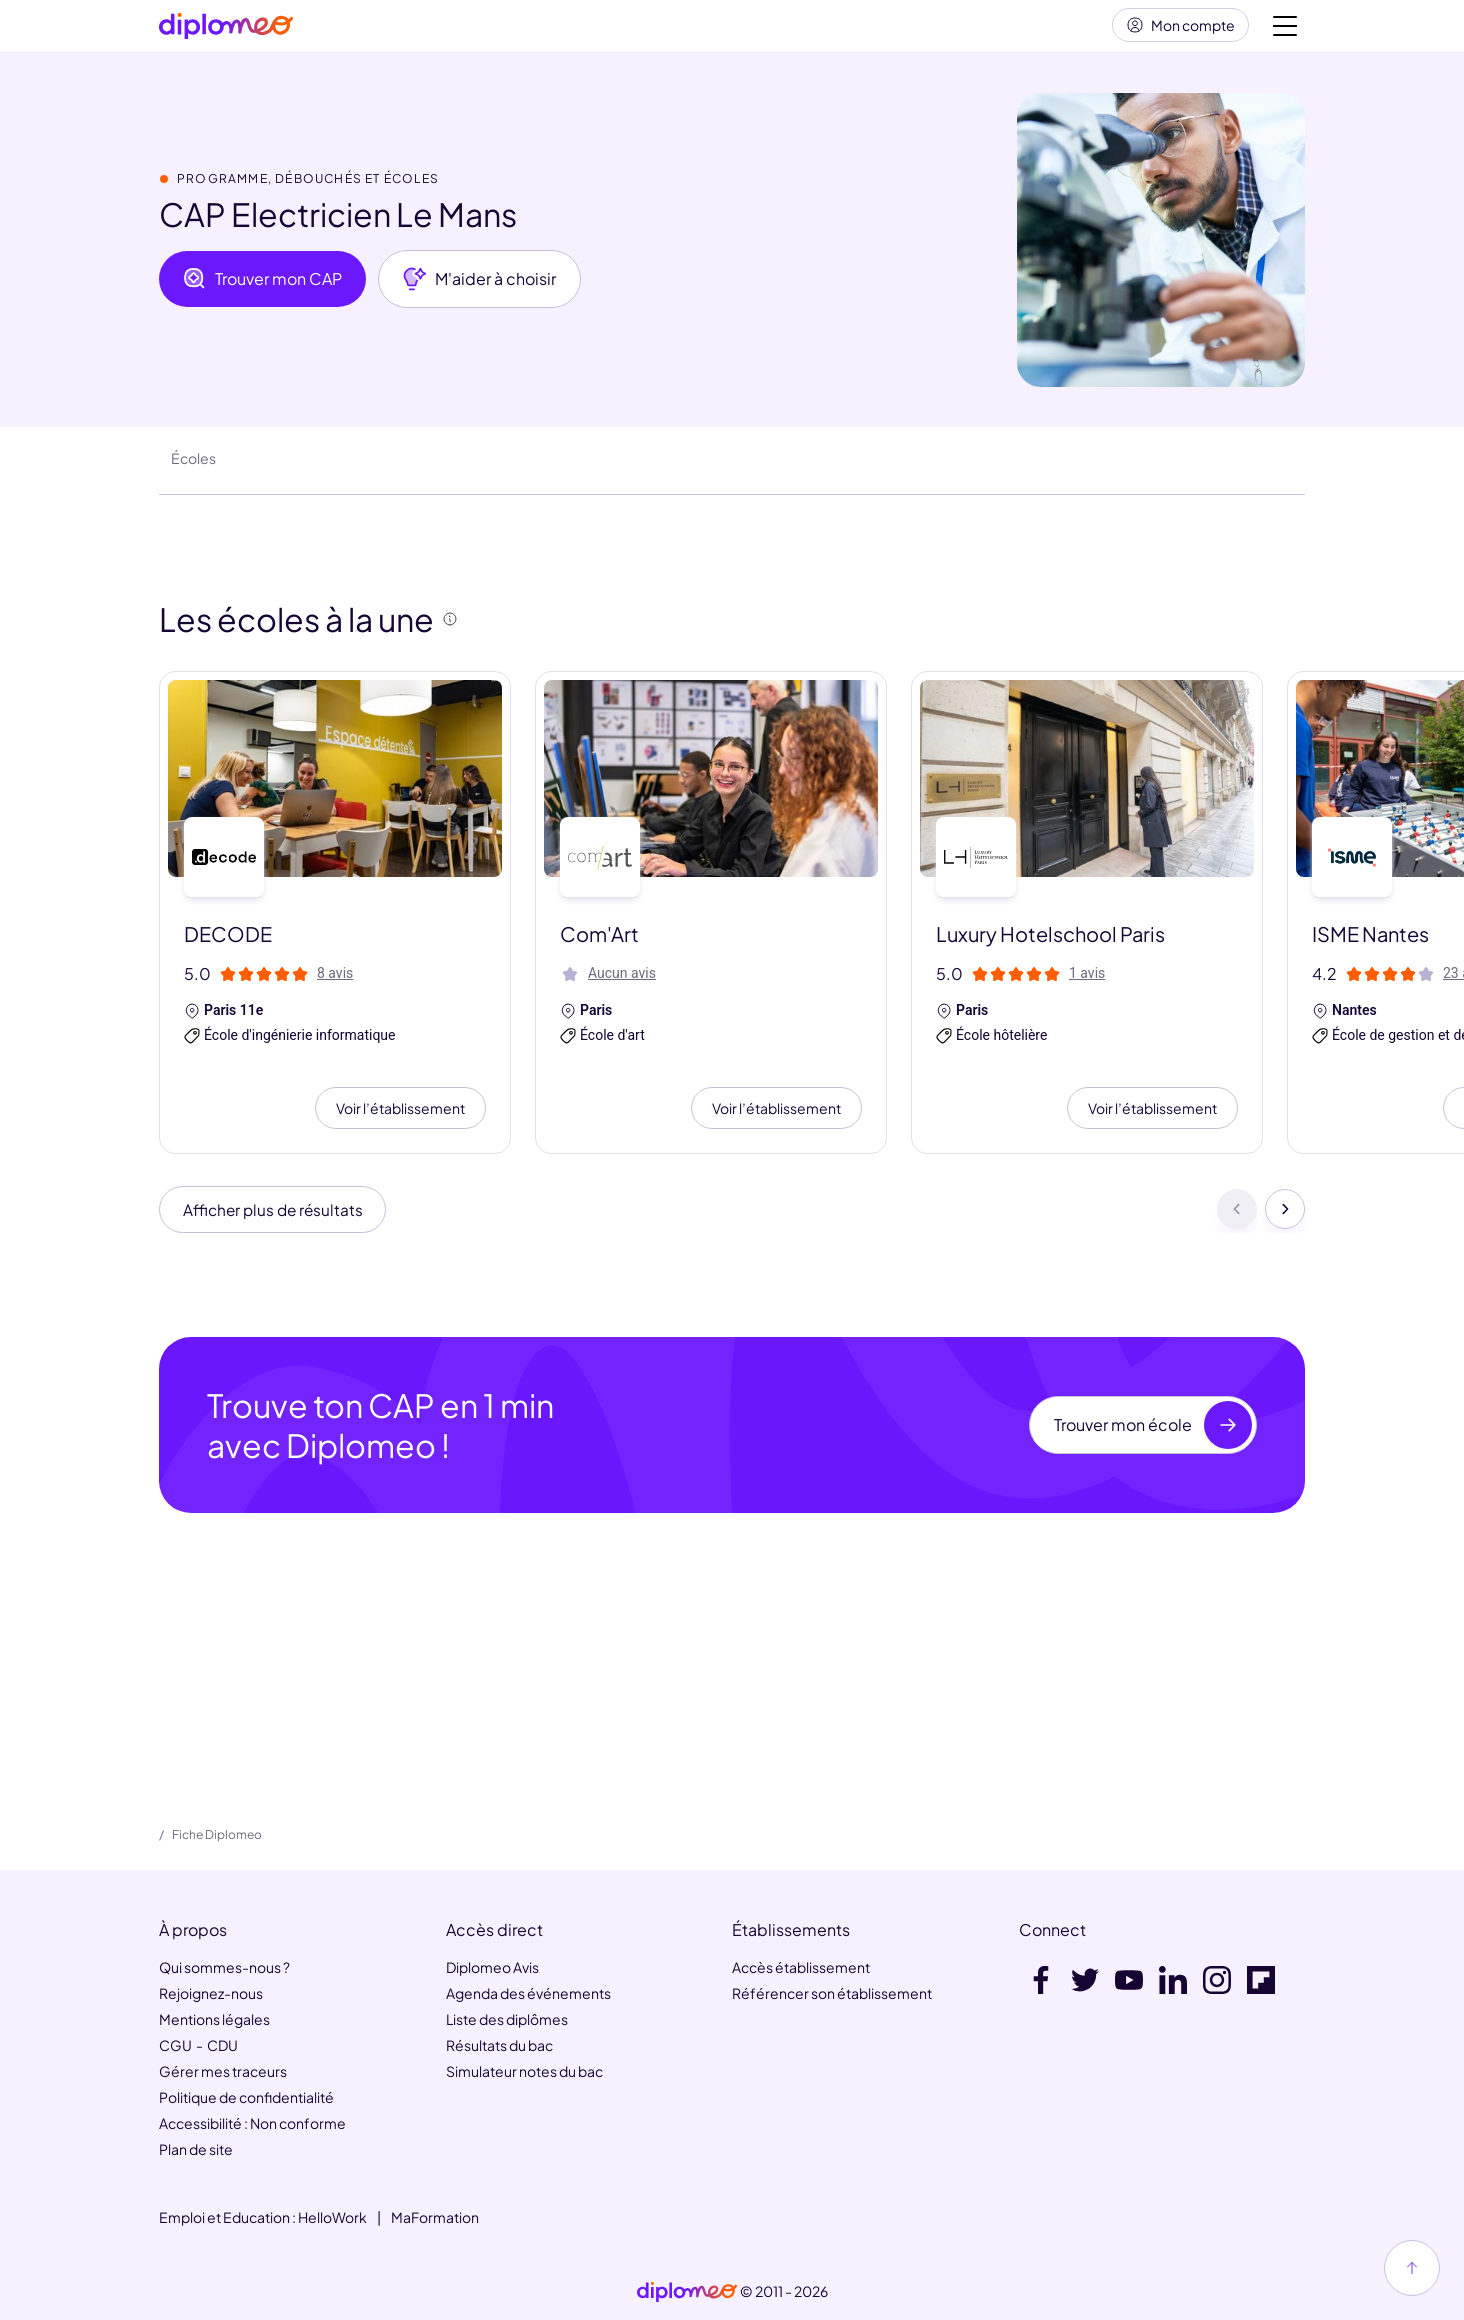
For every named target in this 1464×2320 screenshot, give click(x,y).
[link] (687, 2292)
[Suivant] (1285, 1219)
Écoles (193, 466)
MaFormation (435, 2217)
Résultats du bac (499, 2045)
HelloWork (332, 2217)
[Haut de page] (1412, 2268)
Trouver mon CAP (262, 287)
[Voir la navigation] (1285, 30)
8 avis (335, 981)
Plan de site (196, 2149)
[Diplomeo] (226, 30)
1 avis (1087, 981)
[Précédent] (1237, 1219)
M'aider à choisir (479, 287)
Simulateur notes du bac (524, 2071)
